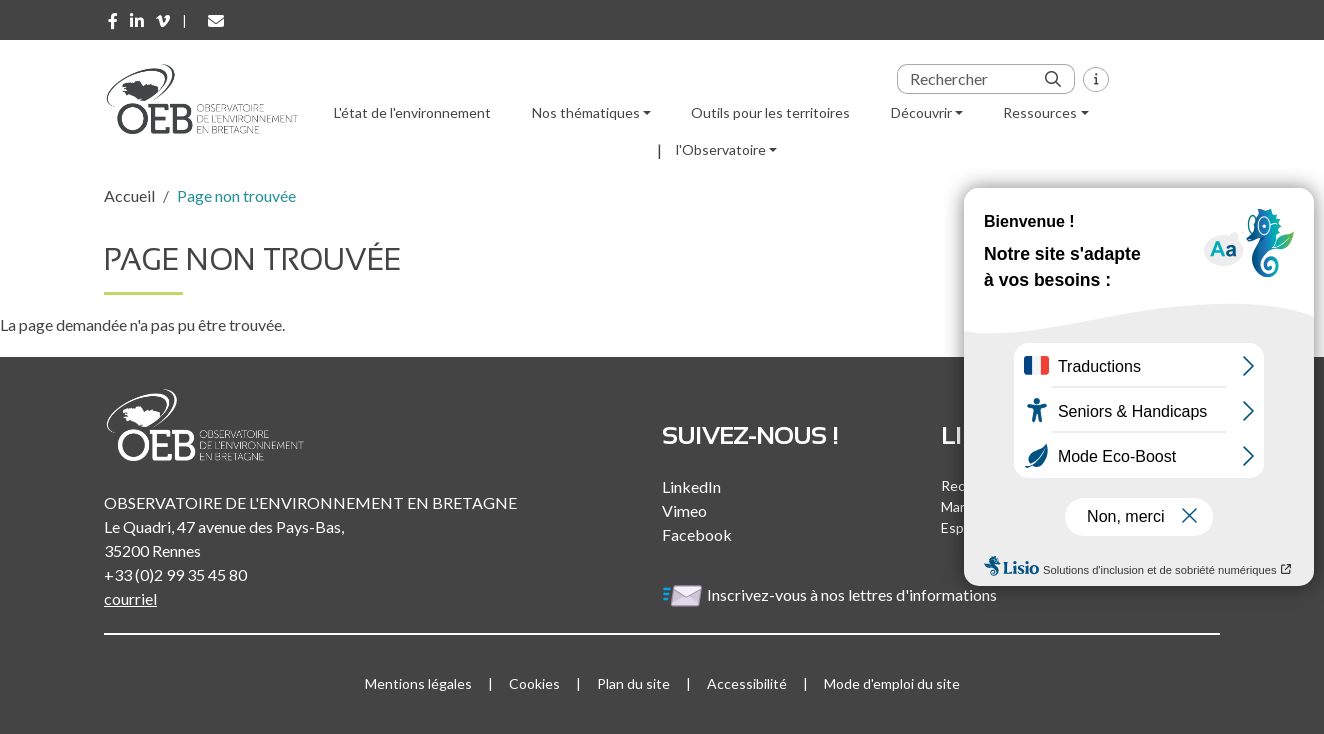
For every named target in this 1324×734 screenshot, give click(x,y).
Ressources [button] (1040, 112)
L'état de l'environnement (412, 112)
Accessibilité (747, 683)
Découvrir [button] (921, 112)
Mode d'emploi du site (892, 683)
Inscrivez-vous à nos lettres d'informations (831, 594)
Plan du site (633, 683)
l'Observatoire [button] (721, 149)
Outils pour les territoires (770, 112)
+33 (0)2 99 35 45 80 (175, 574)
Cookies (534, 683)
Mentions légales (418, 683)
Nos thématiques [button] (586, 112)
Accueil (129, 195)
